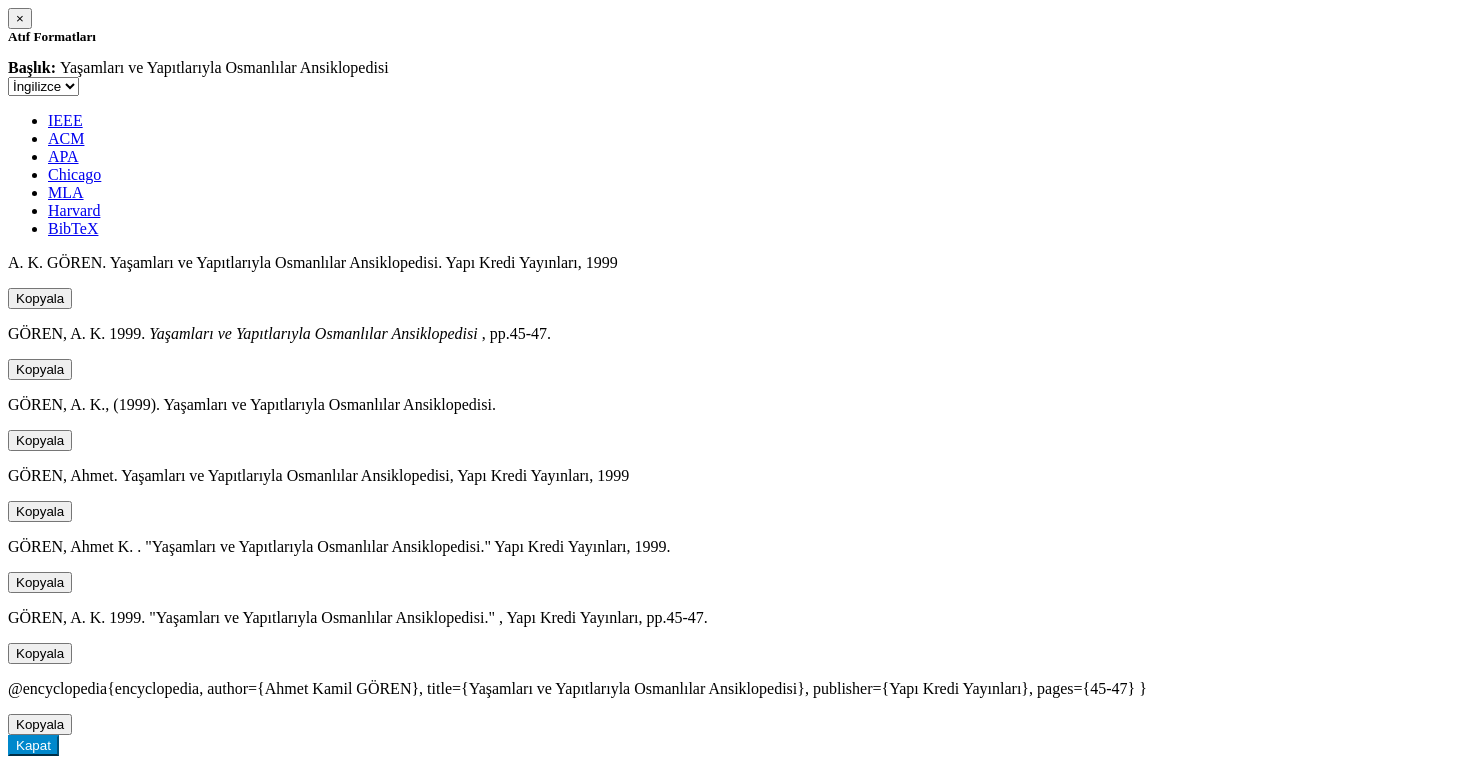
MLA (66, 192)
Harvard (74, 210)
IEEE (65, 120)
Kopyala (40, 298)
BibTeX (73, 228)
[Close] (20, 18)
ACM (66, 138)
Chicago (74, 174)
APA (63, 156)
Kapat (33, 745)
